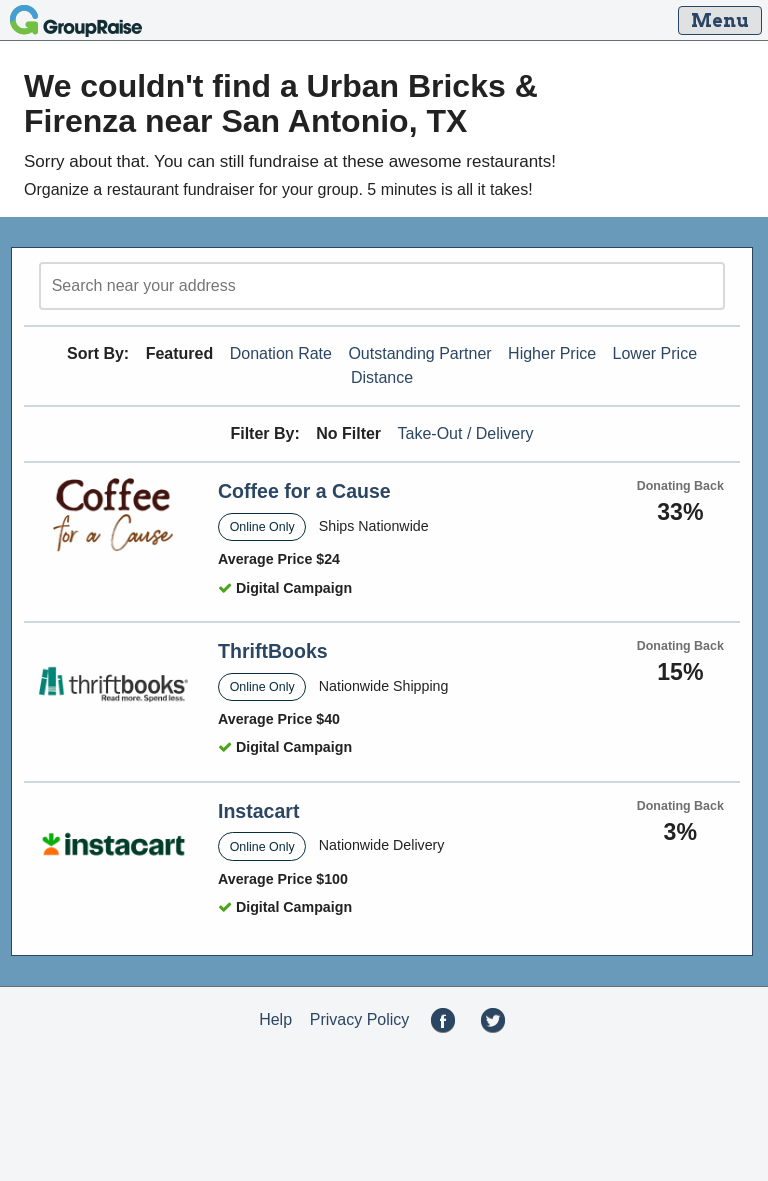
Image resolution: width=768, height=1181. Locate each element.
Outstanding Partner (419, 353)
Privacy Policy (360, 1019)
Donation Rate (281, 353)
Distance (382, 377)
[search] (382, 286)
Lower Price (655, 353)
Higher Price (552, 353)
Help (275, 1019)
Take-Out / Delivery (466, 433)
